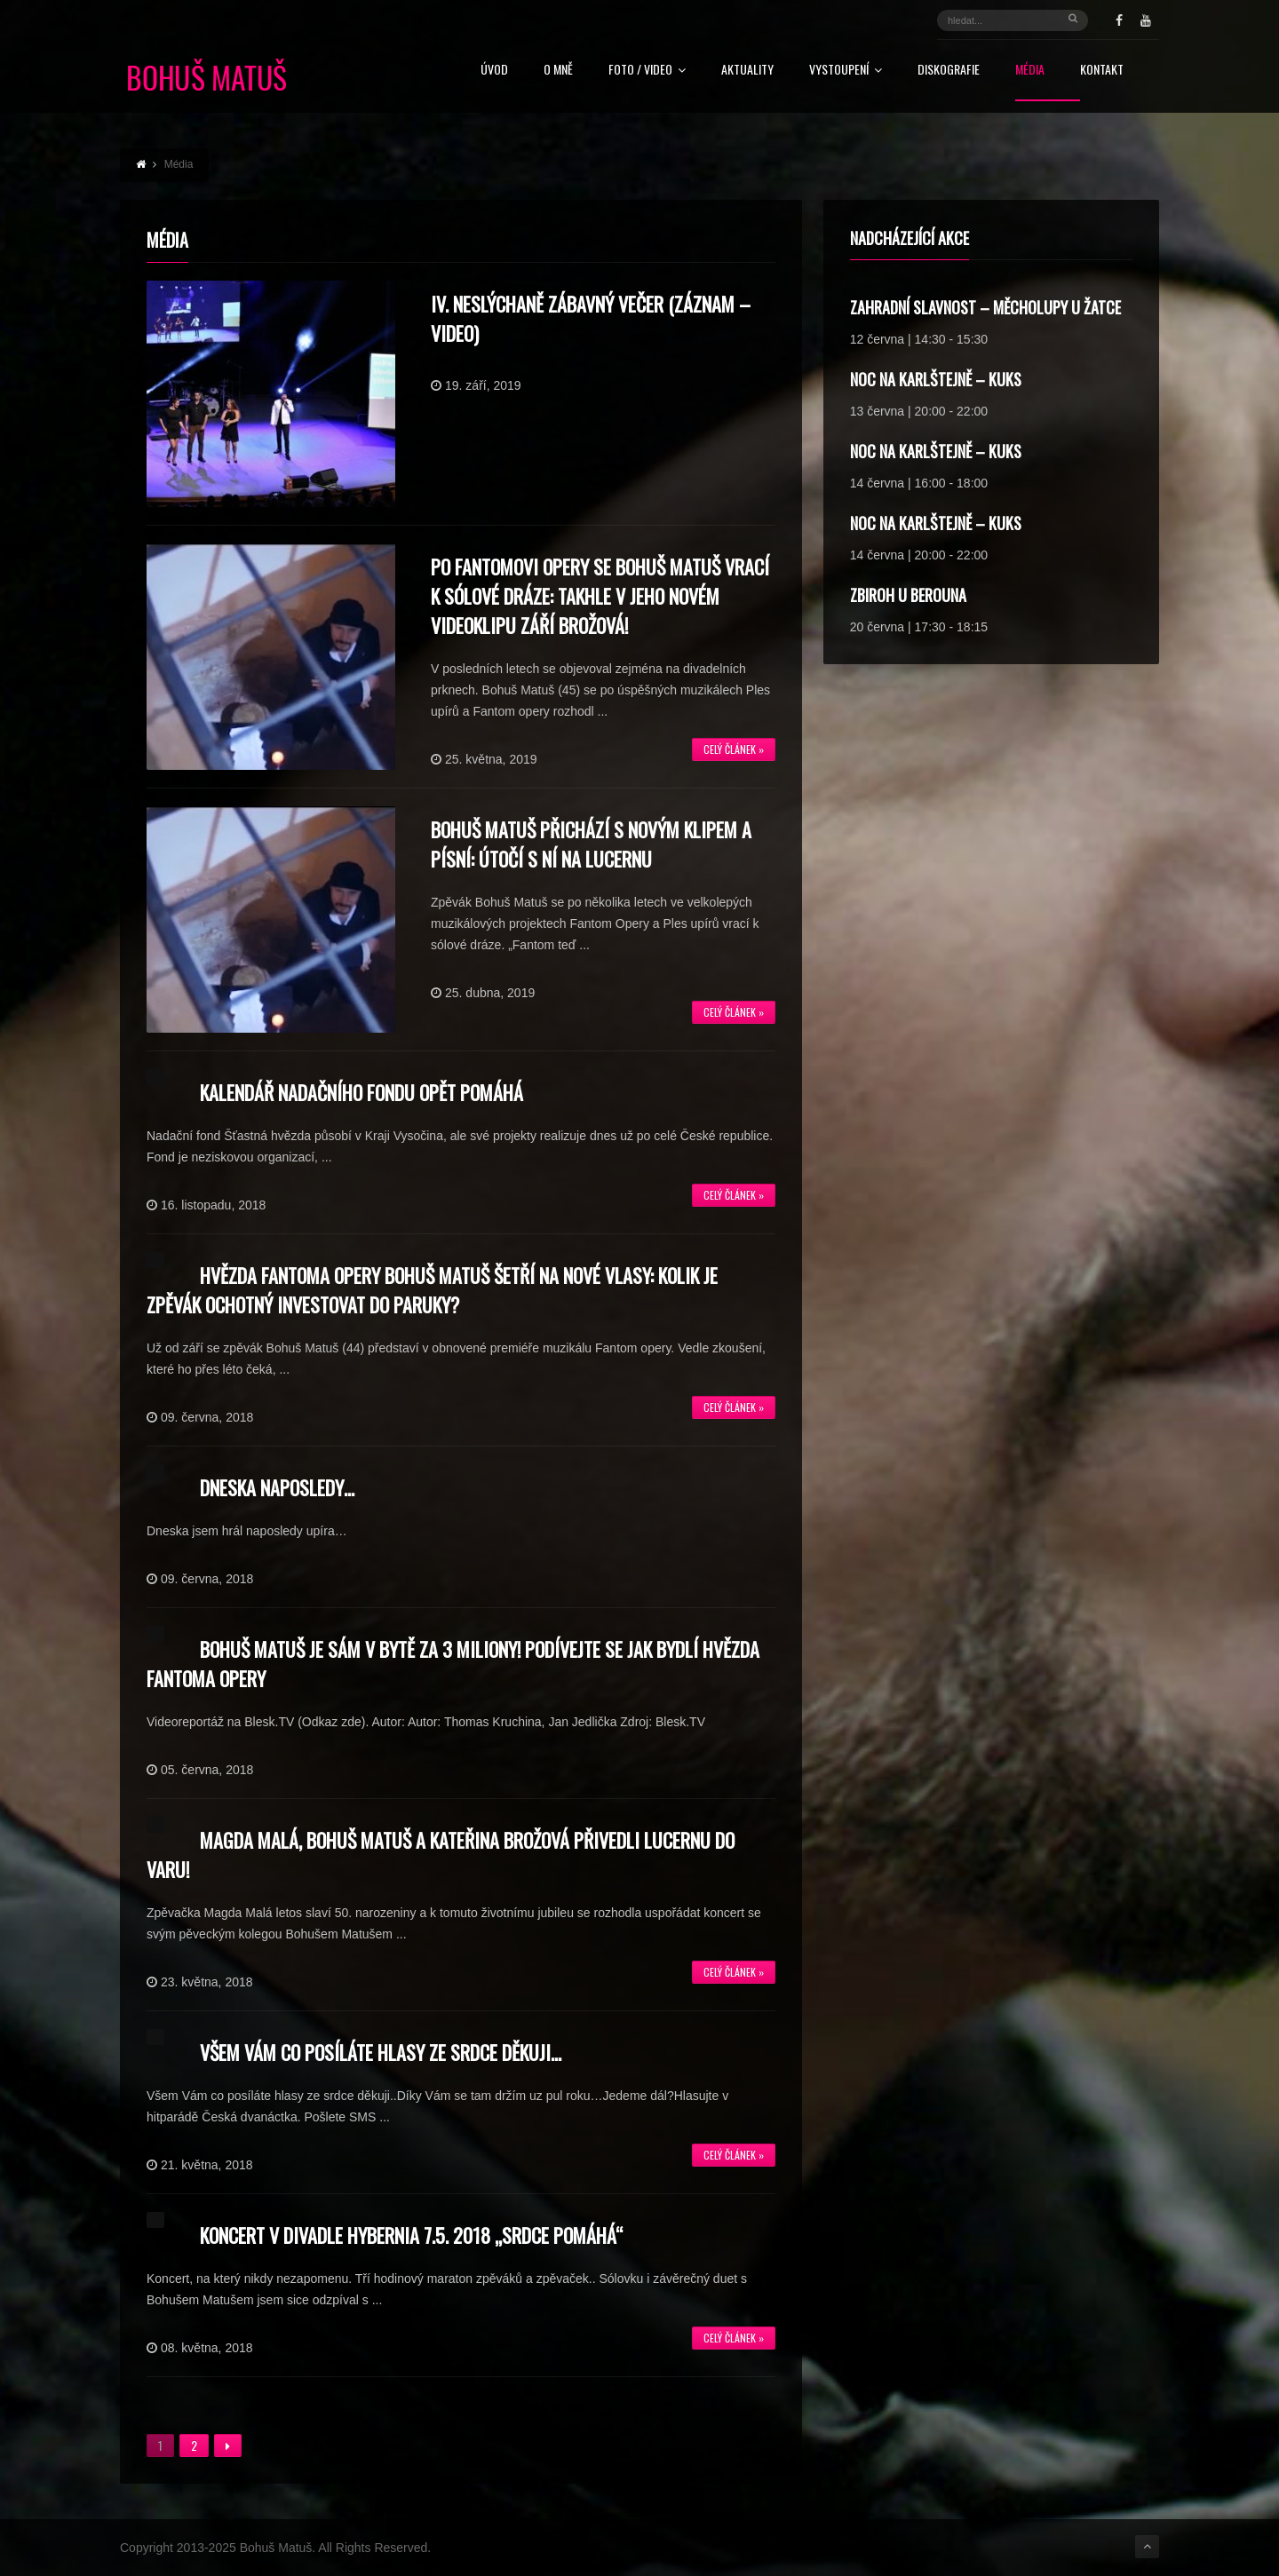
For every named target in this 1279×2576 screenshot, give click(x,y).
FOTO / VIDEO (647, 70)
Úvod (494, 70)
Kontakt (1102, 70)
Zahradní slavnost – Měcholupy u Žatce (985, 307)
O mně (558, 70)
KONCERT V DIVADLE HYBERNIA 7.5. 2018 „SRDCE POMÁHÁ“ (411, 2235)
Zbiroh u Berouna (908, 594)
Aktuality (747, 70)
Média (1030, 70)
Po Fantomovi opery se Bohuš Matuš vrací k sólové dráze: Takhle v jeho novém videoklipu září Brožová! (600, 595)
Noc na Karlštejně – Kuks (935, 379)
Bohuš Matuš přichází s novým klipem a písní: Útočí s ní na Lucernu (591, 844)
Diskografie (949, 70)
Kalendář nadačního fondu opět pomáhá (361, 1092)
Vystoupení (845, 70)
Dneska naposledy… (277, 1487)
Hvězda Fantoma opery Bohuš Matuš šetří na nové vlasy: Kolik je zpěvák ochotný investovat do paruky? (432, 1290)
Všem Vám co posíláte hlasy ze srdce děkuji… (380, 2052)
